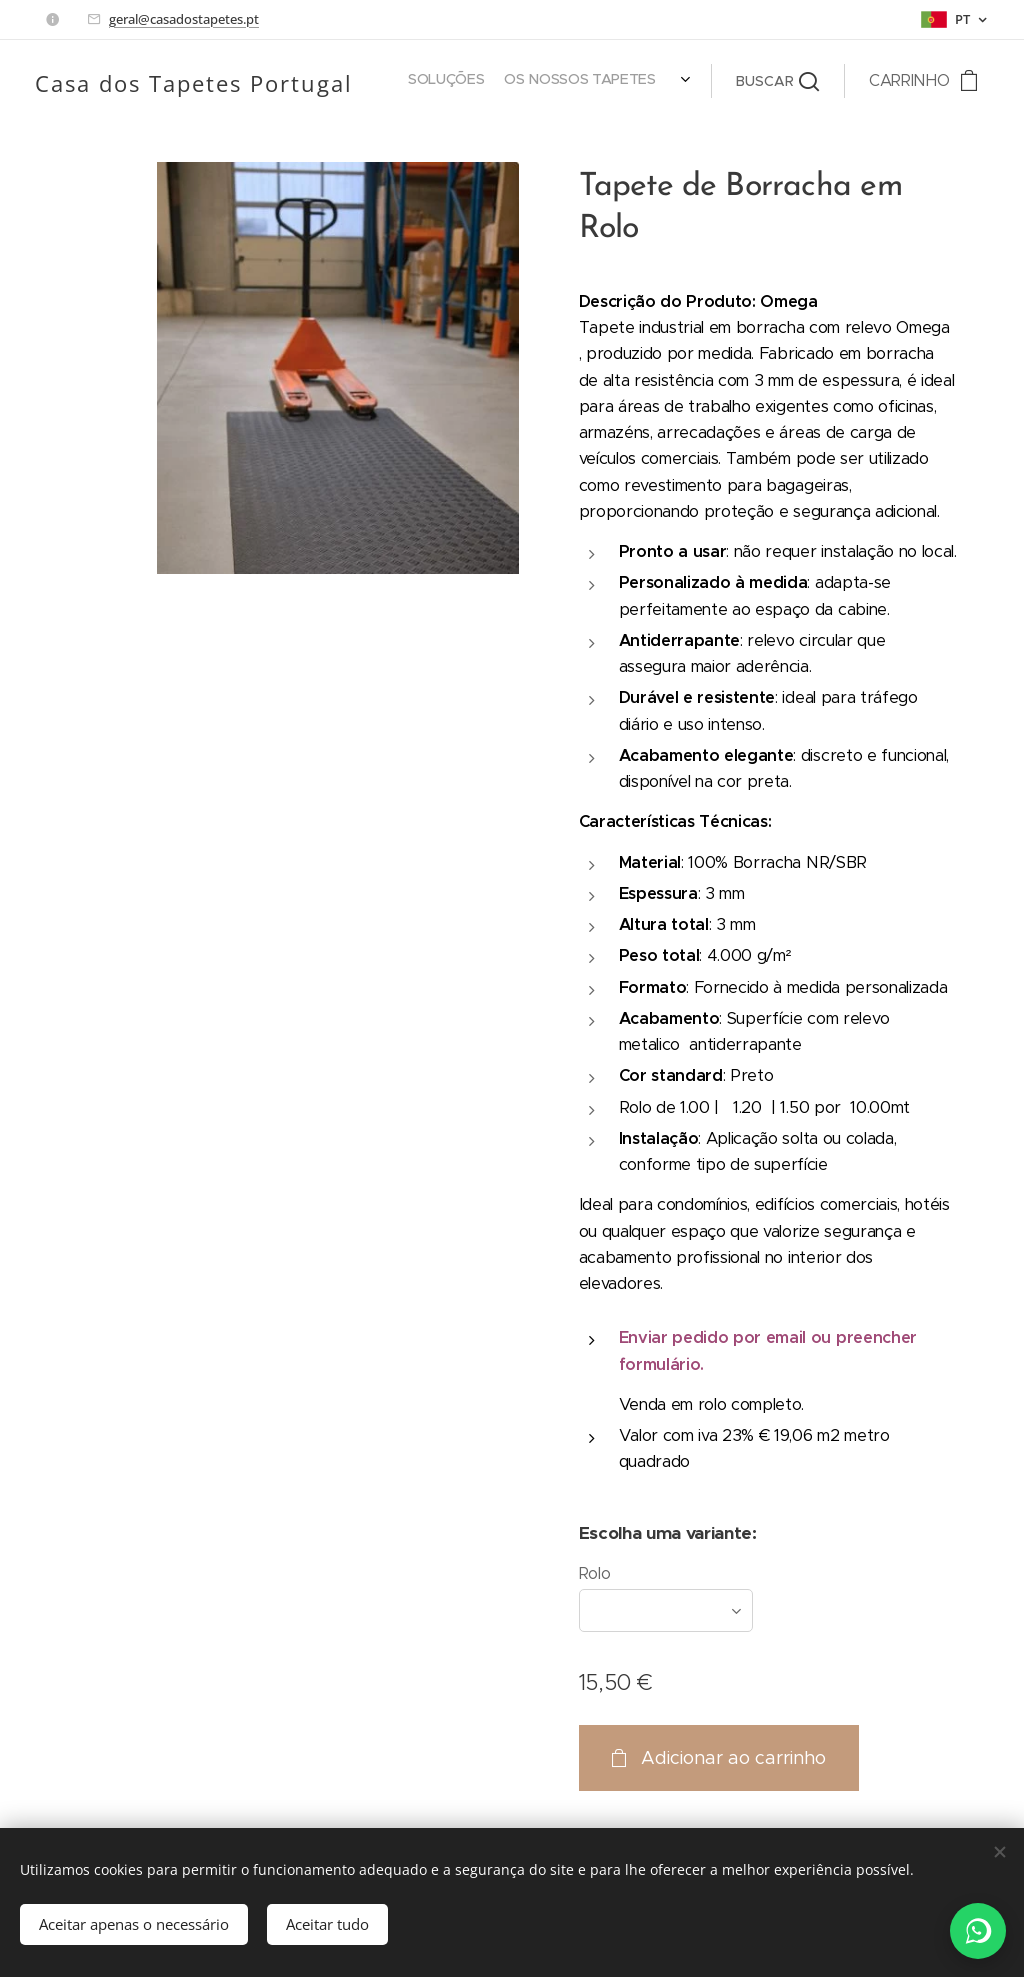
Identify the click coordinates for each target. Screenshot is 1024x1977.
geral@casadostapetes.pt (184, 19)
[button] (777, 81)
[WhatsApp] (978, 1931)
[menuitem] (398, 81)
